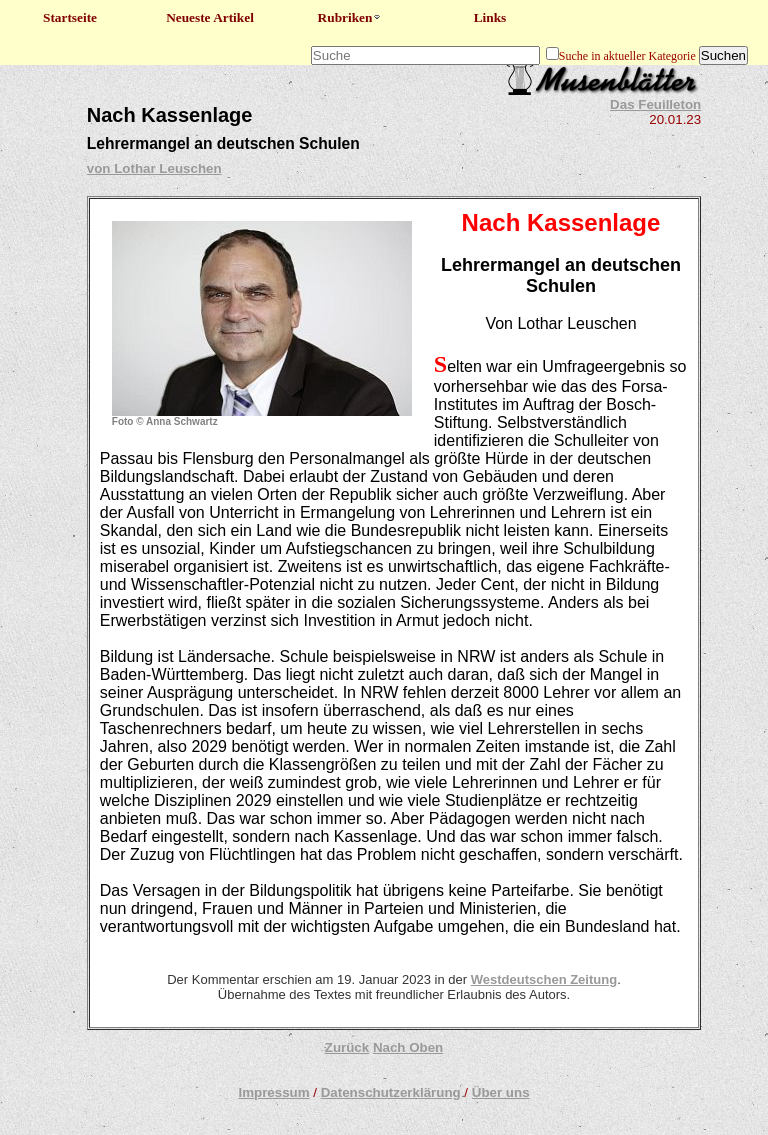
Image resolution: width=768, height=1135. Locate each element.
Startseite (70, 17)
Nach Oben (408, 1047)
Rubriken (350, 17)
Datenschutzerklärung (391, 1092)
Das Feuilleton (655, 104)
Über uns (501, 1092)
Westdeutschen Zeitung (544, 979)
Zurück (347, 1047)
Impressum (273, 1092)
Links (490, 17)
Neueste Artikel (210, 17)
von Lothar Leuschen (154, 168)
